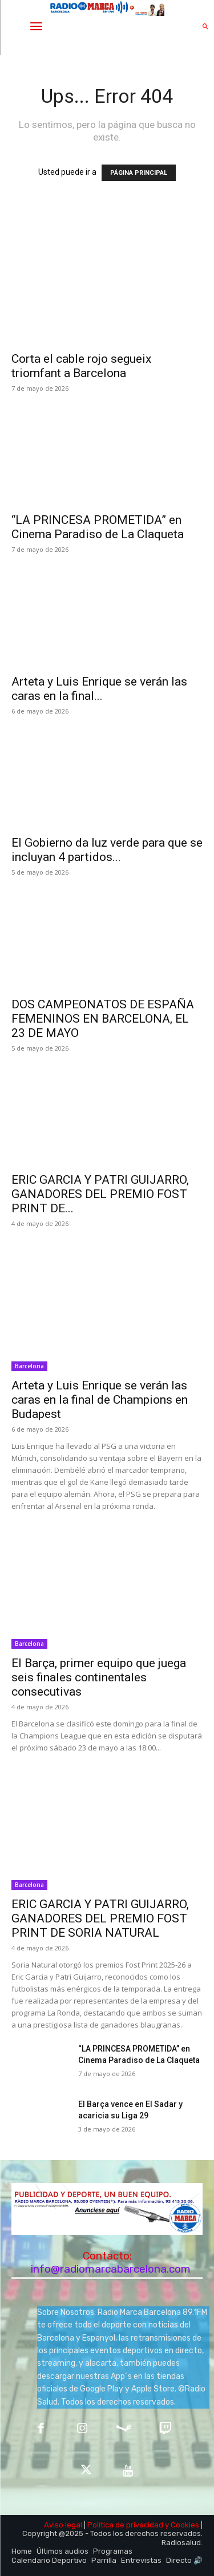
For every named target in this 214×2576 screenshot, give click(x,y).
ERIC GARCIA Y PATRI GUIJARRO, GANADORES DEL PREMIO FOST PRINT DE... (100, 1194)
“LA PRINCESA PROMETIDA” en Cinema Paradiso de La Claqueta (97, 527)
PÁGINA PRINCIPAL (138, 173)
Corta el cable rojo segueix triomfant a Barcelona (81, 366)
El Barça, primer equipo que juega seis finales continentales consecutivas (98, 1677)
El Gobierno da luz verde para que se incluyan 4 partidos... (107, 850)
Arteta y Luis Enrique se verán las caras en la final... (99, 689)
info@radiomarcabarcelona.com (111, 2268)
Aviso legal (63, 2525)
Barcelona (29, 1366)
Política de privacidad (125, 2525)
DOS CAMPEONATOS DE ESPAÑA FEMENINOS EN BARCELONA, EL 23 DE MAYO (102, 1018)
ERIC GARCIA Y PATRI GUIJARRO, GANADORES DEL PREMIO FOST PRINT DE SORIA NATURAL (100, 1918)
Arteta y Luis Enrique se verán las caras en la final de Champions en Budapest (99, 1400)
